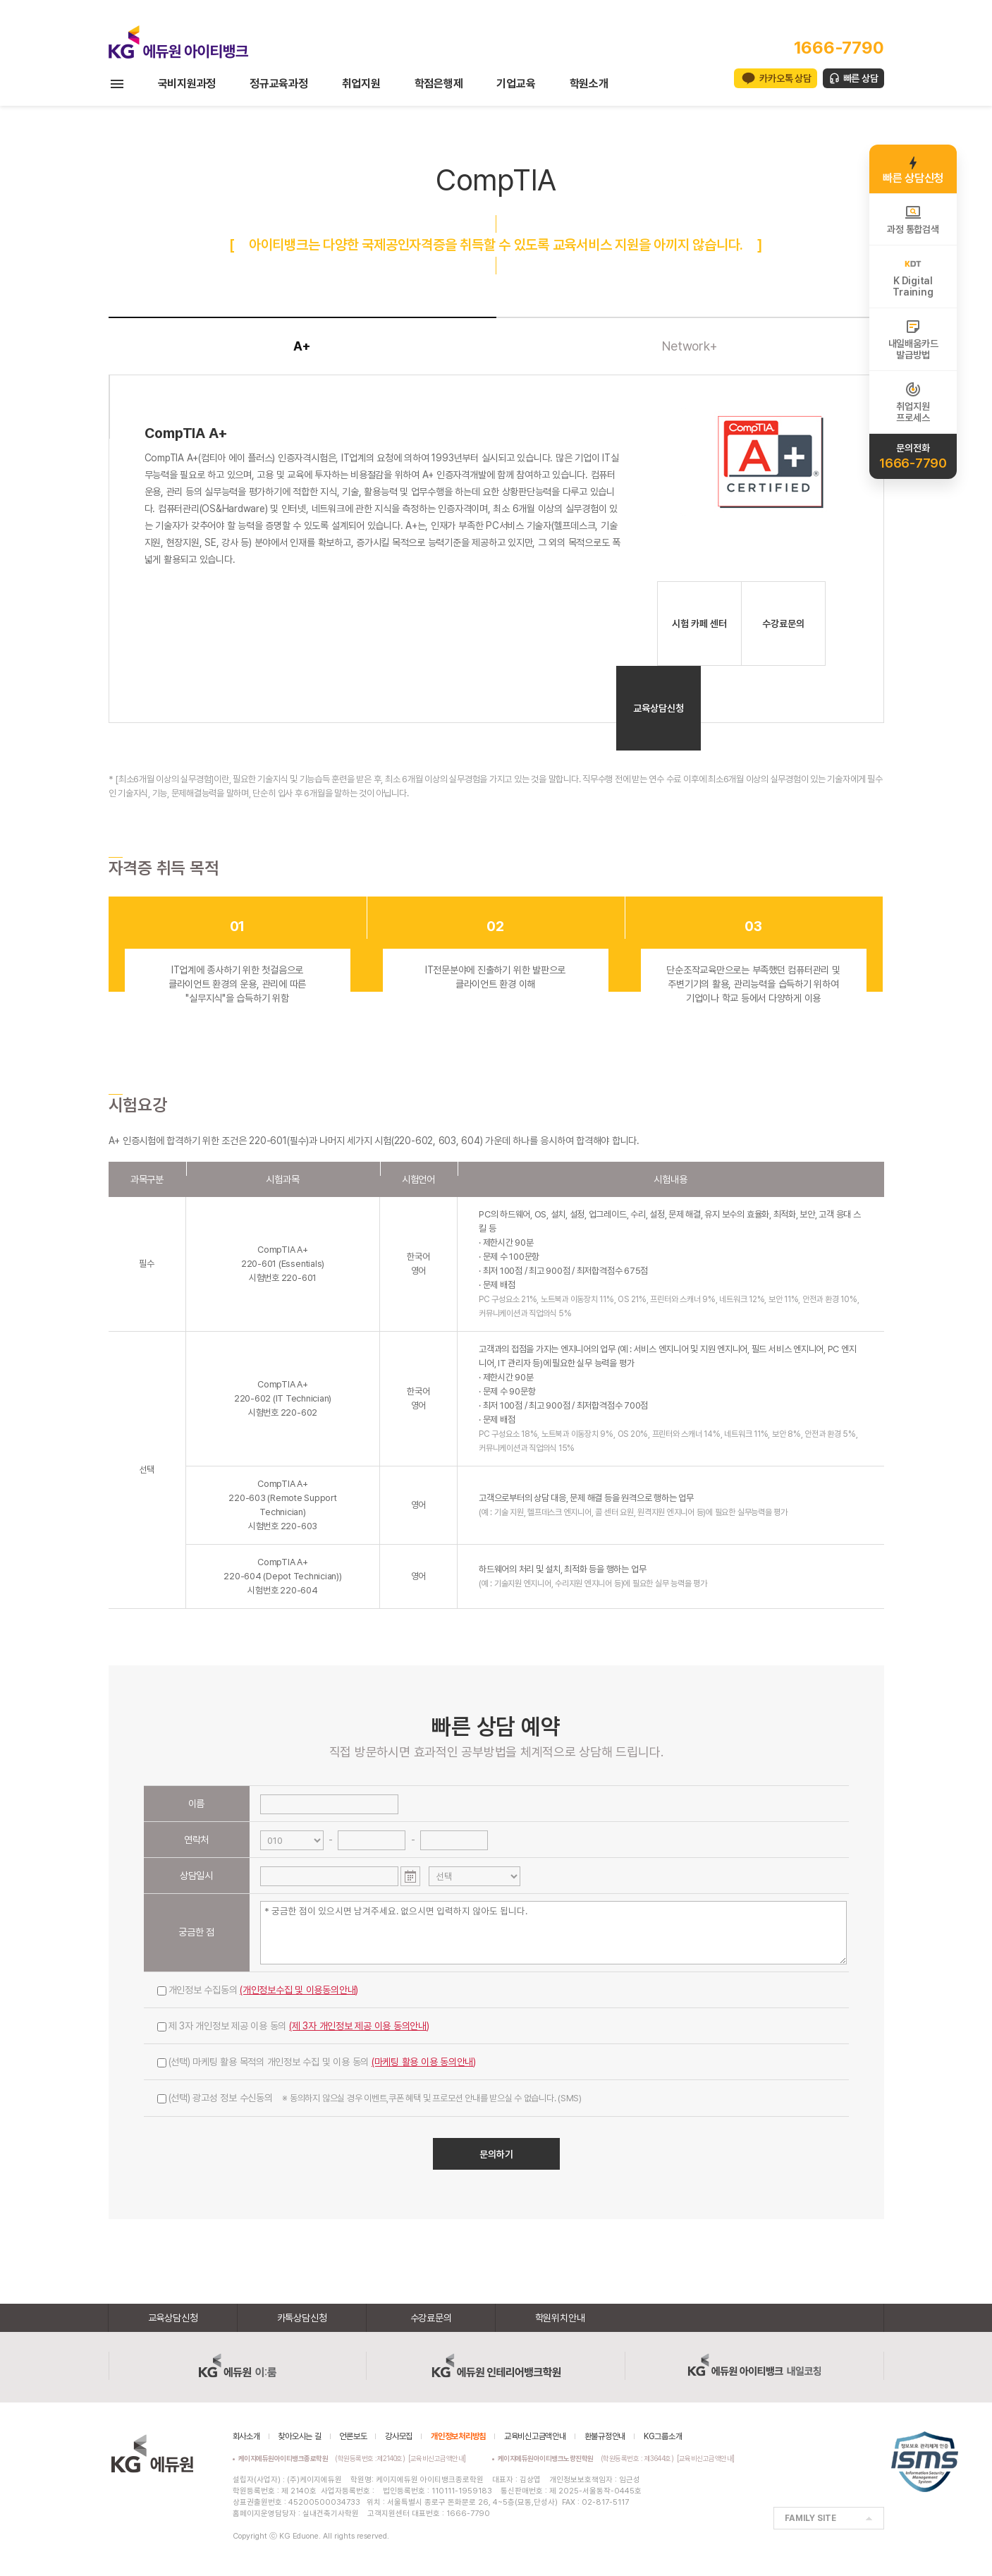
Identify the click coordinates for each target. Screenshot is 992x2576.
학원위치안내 (560, 2317)
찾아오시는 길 (299, 2436)
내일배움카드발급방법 (913, 339)
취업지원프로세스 (912, 402)
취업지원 (361, 83)
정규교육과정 (279, 83)
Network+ (689, 346)
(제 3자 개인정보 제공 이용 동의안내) (359, 2025)
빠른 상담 (860, 78)
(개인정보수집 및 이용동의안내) (299, 1989)
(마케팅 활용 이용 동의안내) (424, 2061)
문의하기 (496, 2154)
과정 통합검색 (912, 219)
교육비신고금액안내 (535, 2436)
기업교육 (515, 83)
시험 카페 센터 (699, 623)
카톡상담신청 (302, 2317)
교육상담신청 (658, 708)
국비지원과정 (187, 83)
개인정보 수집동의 (258, 1989)
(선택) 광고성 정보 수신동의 (369, 2097)
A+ (302, 346)
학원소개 (589, 83)
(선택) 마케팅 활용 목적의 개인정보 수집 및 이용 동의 (317, 2061)
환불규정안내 (605, 2436)
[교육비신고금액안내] (437, 2458)
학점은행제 (439, 83)
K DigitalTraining (913, 276)
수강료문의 (783, 623)
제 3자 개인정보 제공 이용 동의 (293, 2025)
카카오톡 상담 (785, 78)
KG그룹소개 (663, 2436)
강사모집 (398, 2436)
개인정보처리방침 (458, 2436)
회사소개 (246, 2436)
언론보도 (353, 2436)
